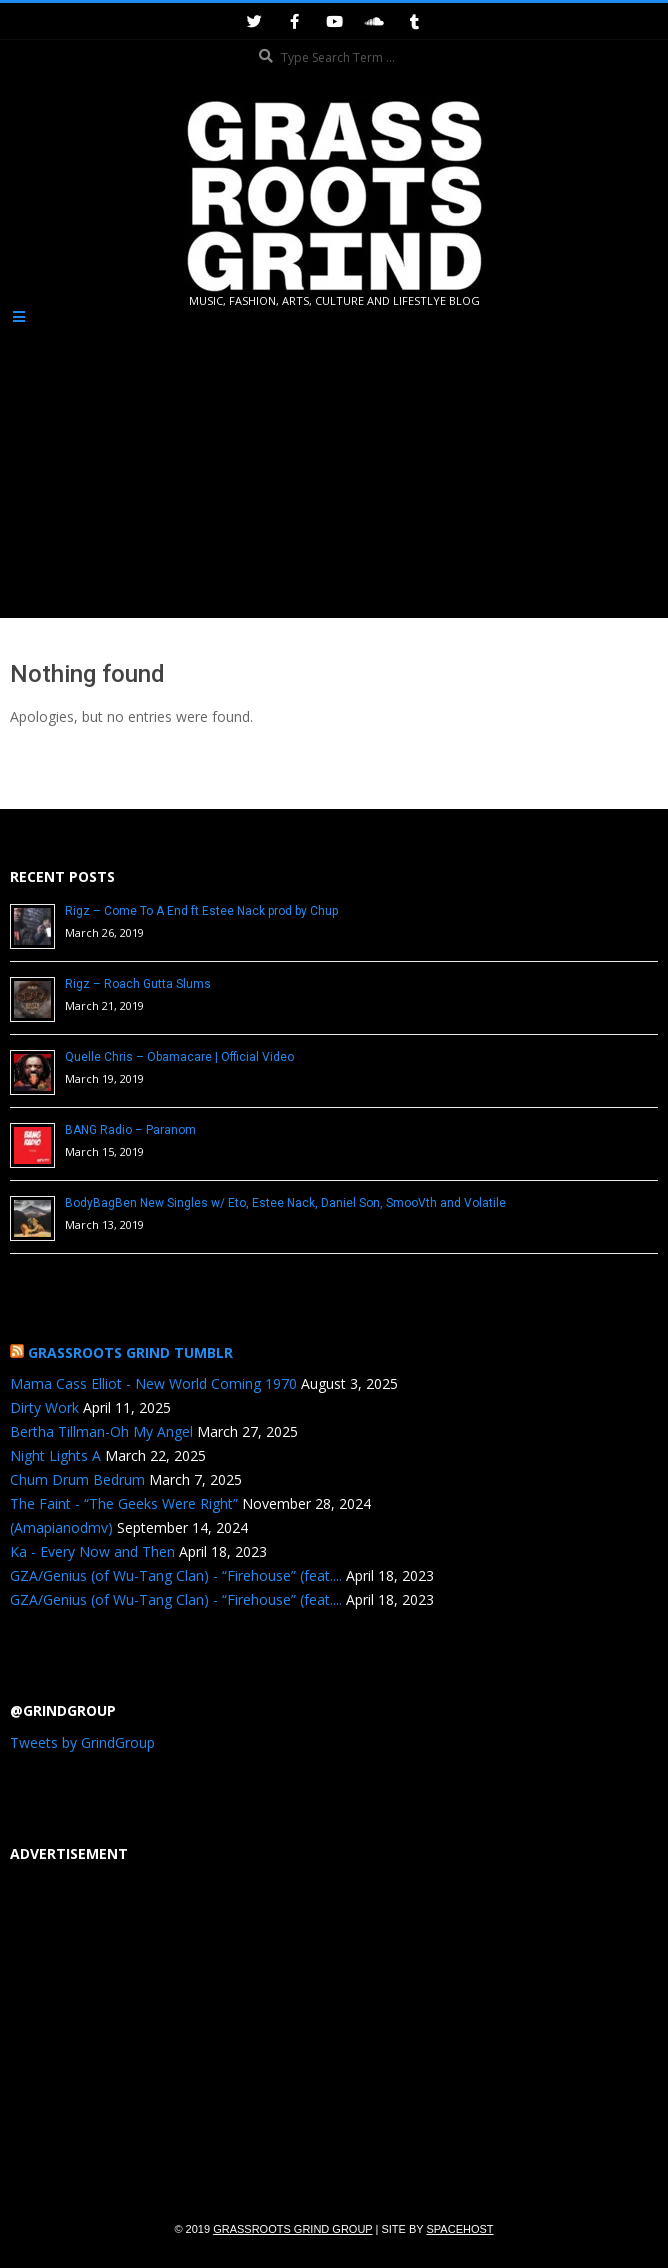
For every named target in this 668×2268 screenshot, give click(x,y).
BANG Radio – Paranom (130, 1130)
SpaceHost (460, 2229)
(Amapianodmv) (61, 1527)
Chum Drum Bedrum (77, 1479)
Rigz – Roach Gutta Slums (138, 984)
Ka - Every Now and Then (92, 1551)
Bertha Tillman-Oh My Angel (101, 1431)
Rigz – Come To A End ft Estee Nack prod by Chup (201, 911)
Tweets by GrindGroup (82, 1742)
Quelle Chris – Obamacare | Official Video (179, 1057)
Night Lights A (55, 1455)
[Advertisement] (334, 466)
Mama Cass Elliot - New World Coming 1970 (153, 1383)
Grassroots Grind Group (292, 2229)
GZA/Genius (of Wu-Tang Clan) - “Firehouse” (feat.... (176, 1575)
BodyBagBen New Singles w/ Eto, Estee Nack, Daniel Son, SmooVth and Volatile (285, 1203)
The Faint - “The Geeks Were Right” (124, 1503)
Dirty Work (44, 1407)
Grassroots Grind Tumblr (130, 1352)
